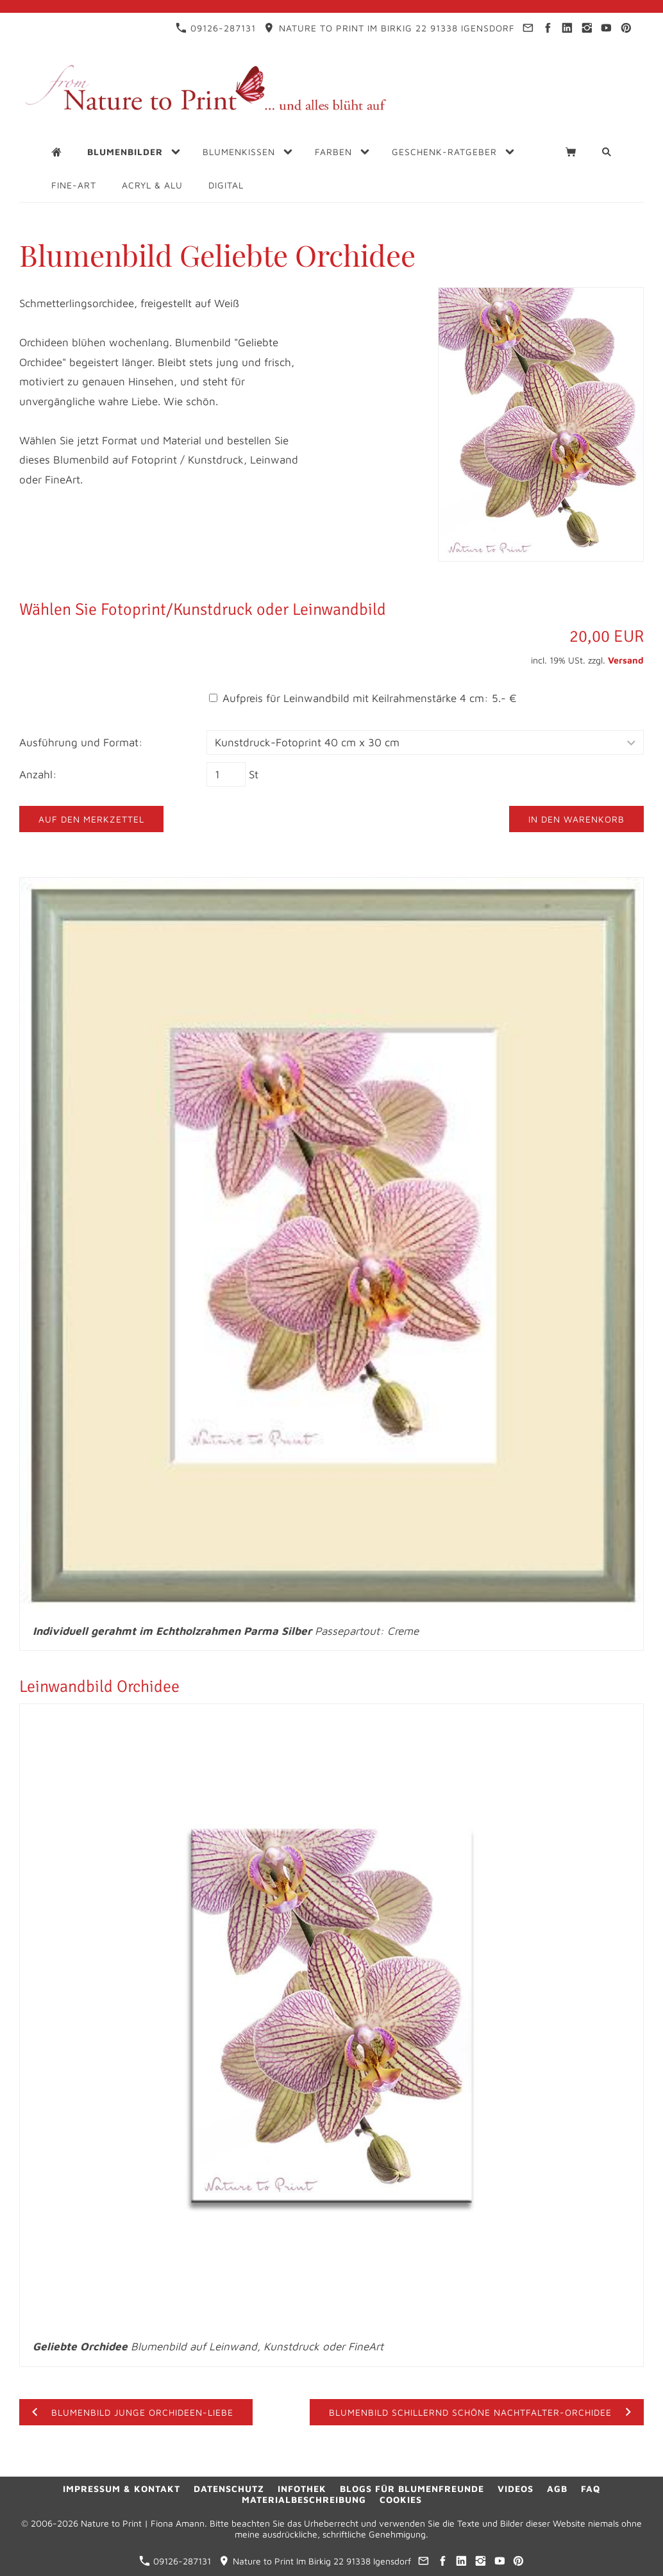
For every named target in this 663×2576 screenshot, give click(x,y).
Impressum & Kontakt (121, 2488)
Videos (515, 2488)
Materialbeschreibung (304, 2499)
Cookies (401, 2499)
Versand (626, 660)
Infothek (302, 2488)
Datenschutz (229, 2488)
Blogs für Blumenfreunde (412, 2488)
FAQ (590, 2488)
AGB (557, 2488)
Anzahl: (38, 774)
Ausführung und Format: (81, 742)
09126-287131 (216, 27)
